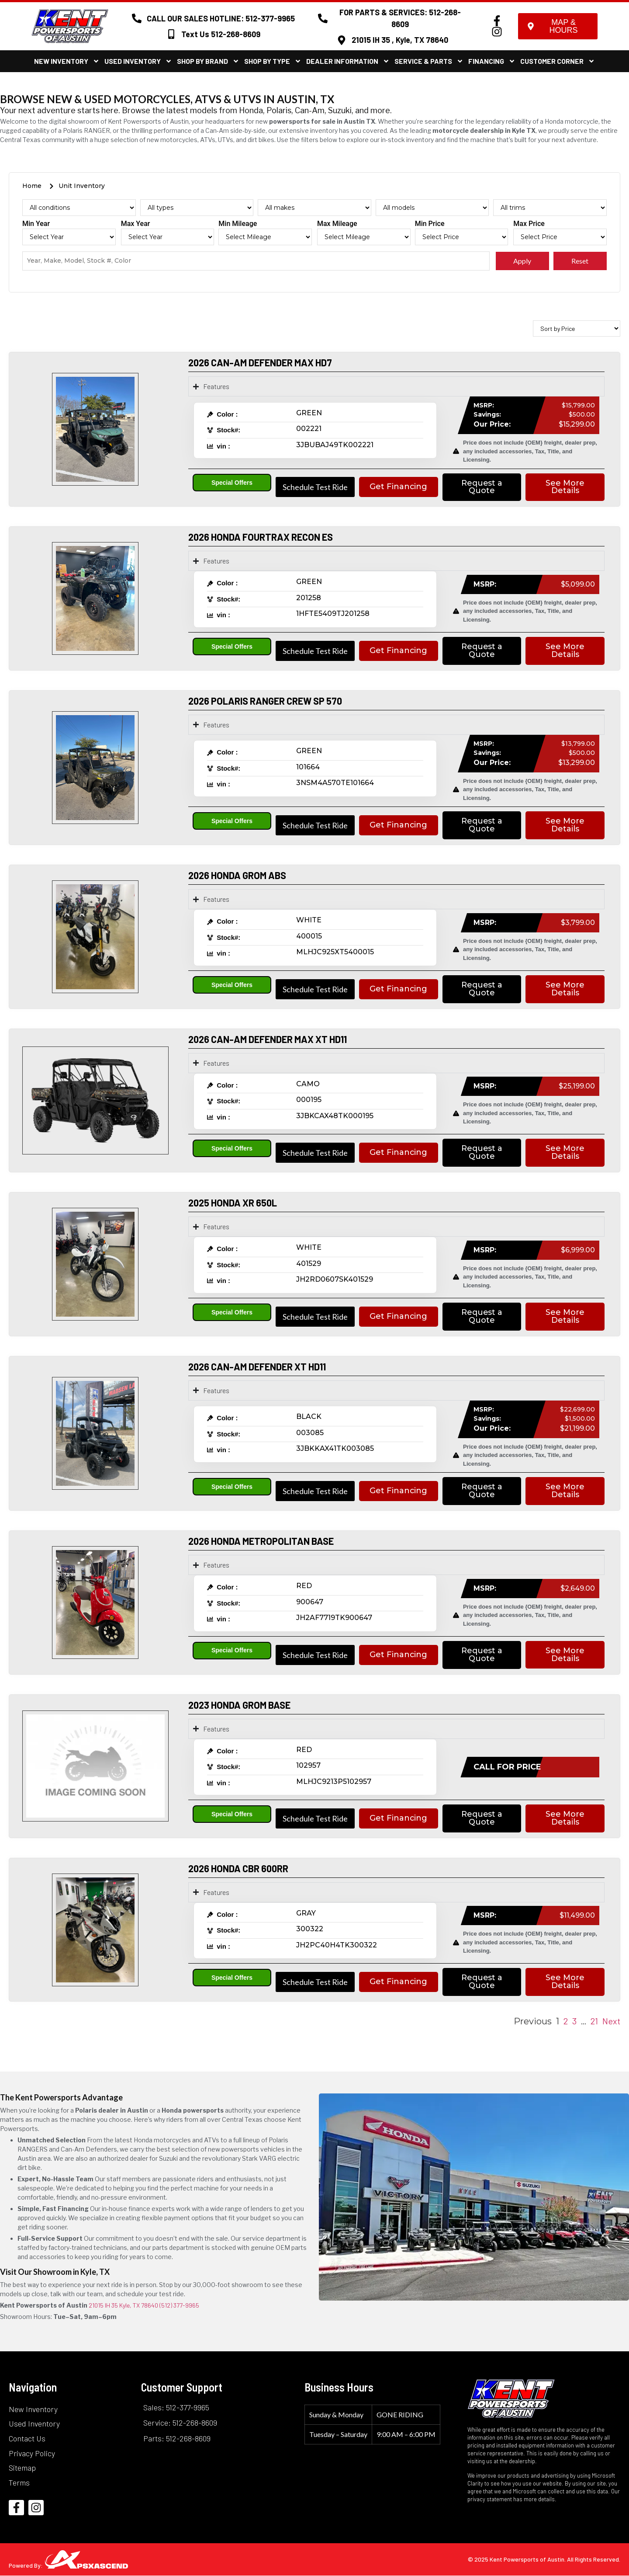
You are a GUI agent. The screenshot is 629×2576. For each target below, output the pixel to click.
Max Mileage (337, 224)
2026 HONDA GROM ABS (237, 875)
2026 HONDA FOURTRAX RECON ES (260, 537)
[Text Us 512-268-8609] (171, 34)
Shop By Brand (208, 61)
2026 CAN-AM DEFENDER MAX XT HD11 (267, 1039)
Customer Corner (557, 61)
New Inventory (67, 61)
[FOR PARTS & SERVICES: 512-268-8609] (323, 18)
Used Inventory (138, 61)
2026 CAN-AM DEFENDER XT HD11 (257, 1366)
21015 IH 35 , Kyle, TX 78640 (400, 40)
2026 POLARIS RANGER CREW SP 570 (265, 700)
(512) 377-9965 (179, 2305)
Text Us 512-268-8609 (220, 34)
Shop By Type (272, 61)
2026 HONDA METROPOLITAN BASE (261, 1541)
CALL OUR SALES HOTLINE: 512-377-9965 (221, 18)
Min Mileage (237, 224)
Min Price (430, 224)
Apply (522, 261)
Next (611, 2021)
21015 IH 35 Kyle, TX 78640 (123, 2305)
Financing (491, 61)
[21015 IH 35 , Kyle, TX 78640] (341, 40)
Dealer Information (348, 61)
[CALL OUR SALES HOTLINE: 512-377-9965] (137, 18)
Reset (579, 261)
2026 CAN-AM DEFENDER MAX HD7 (260, 362)
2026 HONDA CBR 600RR (238, 1868)
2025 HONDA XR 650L (232, 1203)
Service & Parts (428, 61)
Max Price (529, 224)
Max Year (135, 224)
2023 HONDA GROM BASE (239, 1704)
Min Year (36, 224)
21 (594, 2021)
